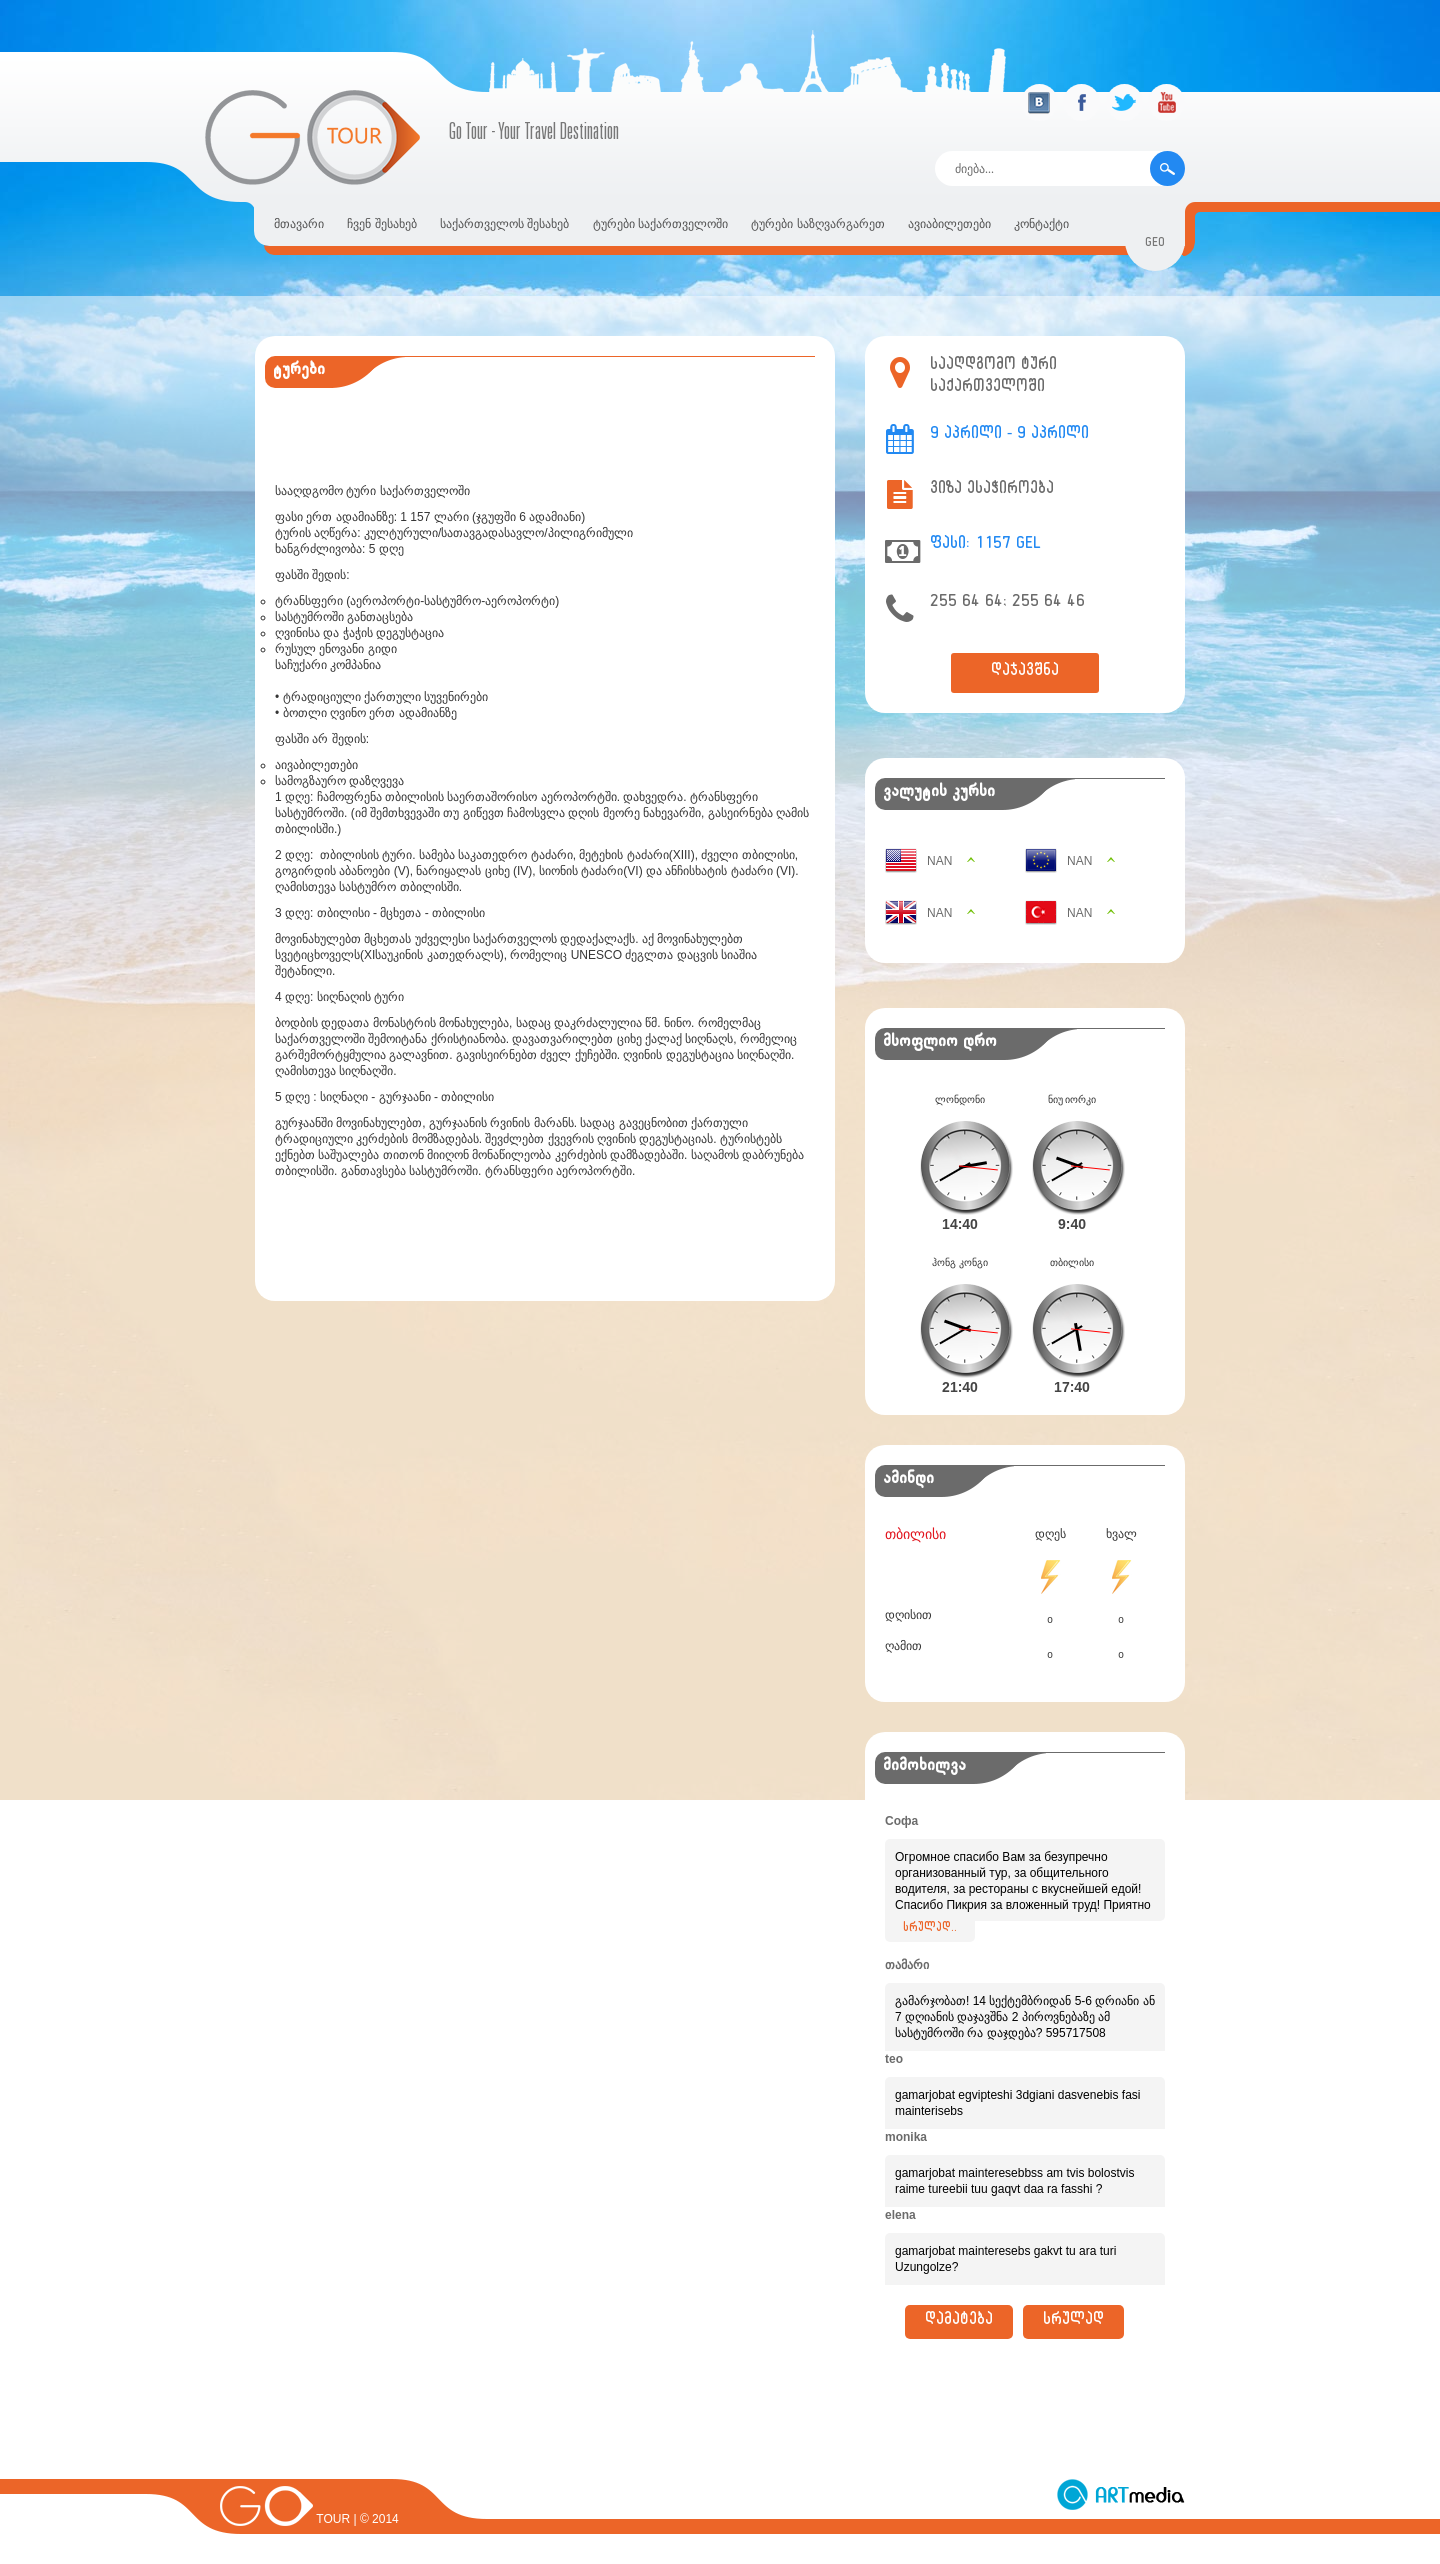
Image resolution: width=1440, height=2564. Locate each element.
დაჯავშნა (1025, 673)
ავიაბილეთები (949, 224)
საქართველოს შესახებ (504, 224)
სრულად (1073, 2322)
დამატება (959, 2322)
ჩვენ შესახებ (381, 224)
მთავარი (299, 224)
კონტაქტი (1041, 224)
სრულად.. (930, 1929)
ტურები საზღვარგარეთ (817, 224)
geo (1155, 244)
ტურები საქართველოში (660, 224)
